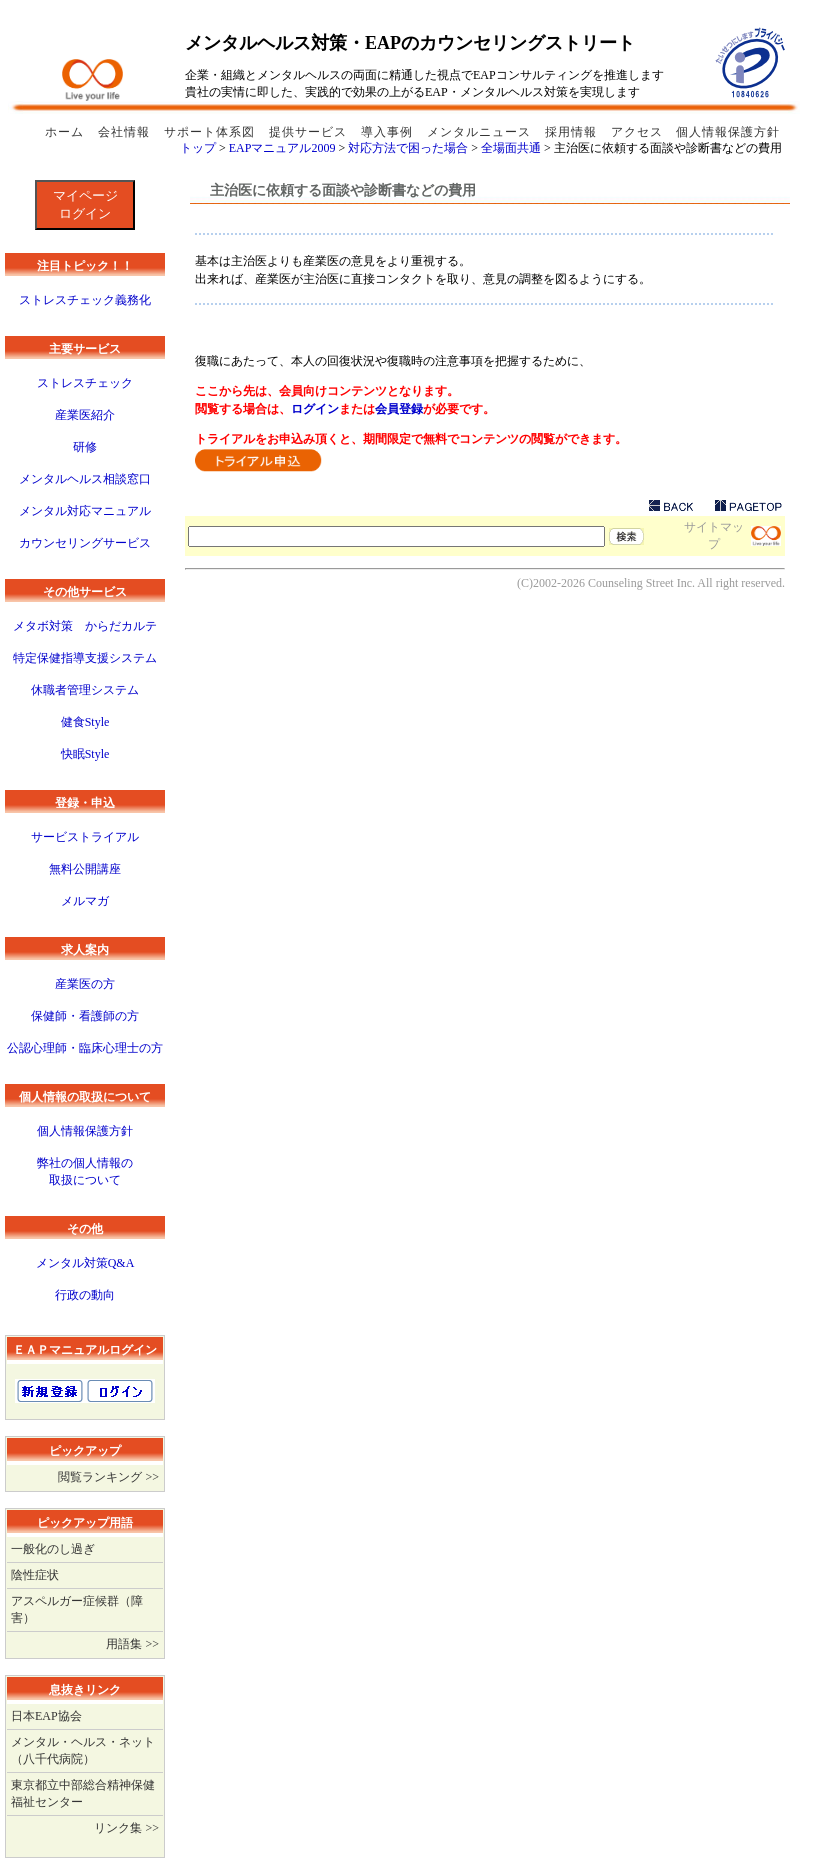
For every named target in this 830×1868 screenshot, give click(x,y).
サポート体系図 (211, 132)
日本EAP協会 (46, 1716)
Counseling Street (631, 583)
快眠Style (85, 754)
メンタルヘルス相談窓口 (85, 479)
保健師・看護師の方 (85, 1016)
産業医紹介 (85, 415)
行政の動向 (85, 1295)
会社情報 (126, 132)
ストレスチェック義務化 (85, 300)
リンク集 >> (126, 1828)
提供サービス (310, 132)
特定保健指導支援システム (85, 658)
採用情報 (573, 132)
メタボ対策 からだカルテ (85, 626)
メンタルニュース (481, 132)
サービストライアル (85, 837)
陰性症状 (35, 1575)
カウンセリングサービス (85, 543)
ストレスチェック (85, 383)
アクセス (637, 132)
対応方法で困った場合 (408, 148)
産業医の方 (85, 984)
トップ (198, 148)
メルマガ (85, 901)
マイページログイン (85, 204)
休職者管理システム (85, 690)
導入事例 (389, 132)
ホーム (66, 132)
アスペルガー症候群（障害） (77, 1609)
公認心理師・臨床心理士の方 (85, 1048)
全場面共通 (511, 148)
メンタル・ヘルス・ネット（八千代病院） (83, 1750)
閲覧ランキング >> (108, 1477)
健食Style (85, 722)
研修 (85, 447)
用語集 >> (132, 1644)
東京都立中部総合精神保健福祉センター (83, 1793)
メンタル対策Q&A (85, 1263)
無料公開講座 (85, 869)
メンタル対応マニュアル (85, 511)
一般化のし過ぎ (53, 1549)
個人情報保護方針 (728, 132)
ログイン (315, 409)
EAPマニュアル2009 (282, 148)
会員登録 (399, 409)
